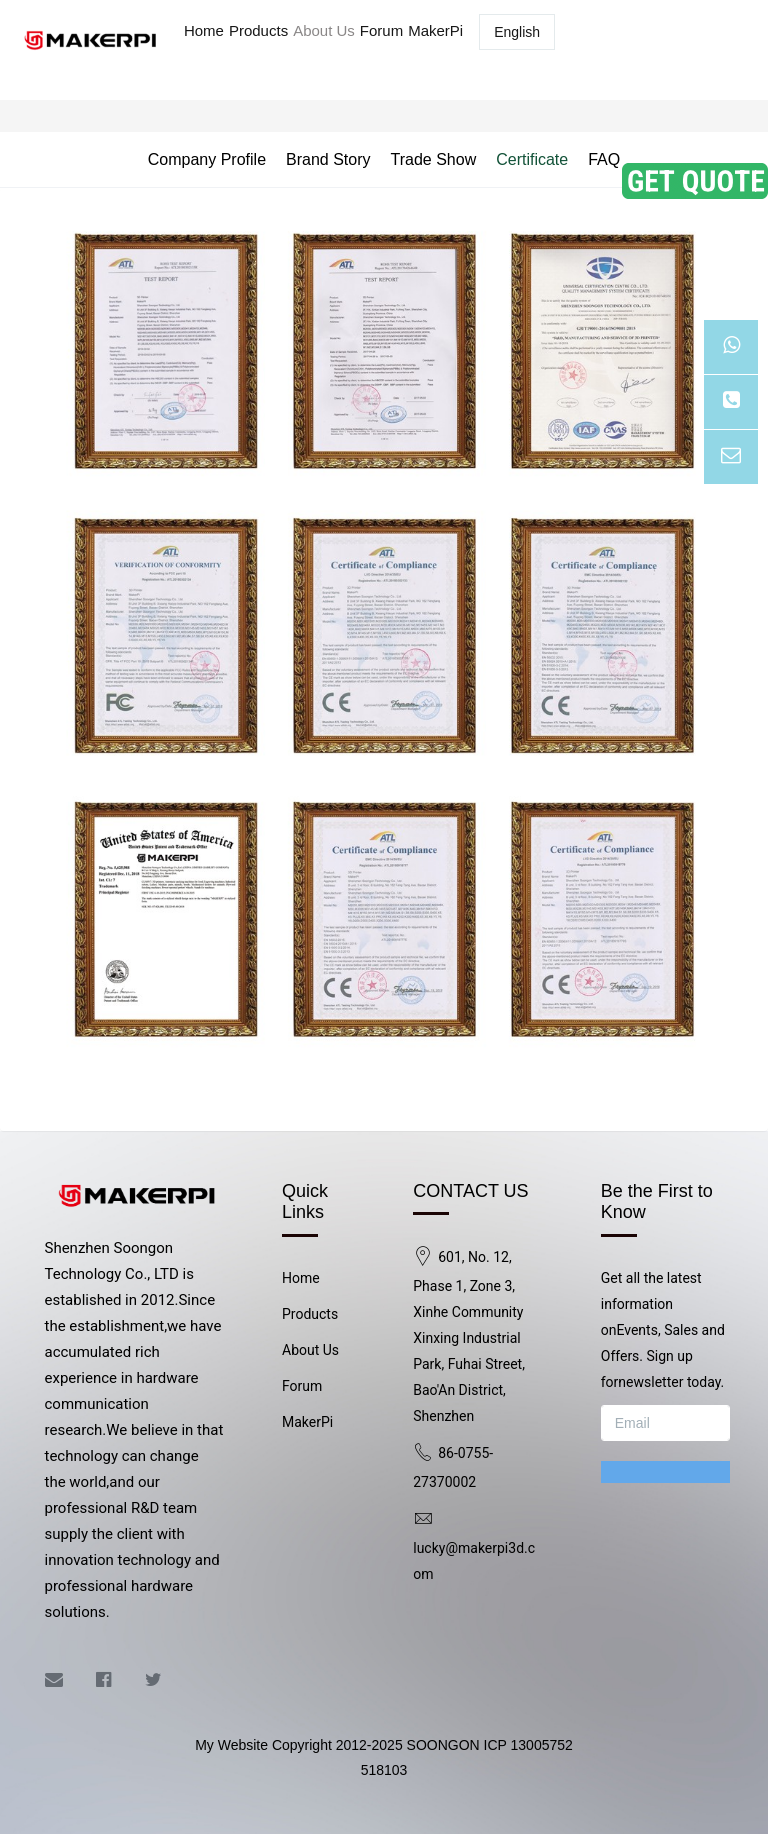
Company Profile (207, 159)
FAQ (604, 159)
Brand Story (328, 159)
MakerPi (435, 30)
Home (204, 30)
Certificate (532, 159)
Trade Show (434, 159)
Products (258, 30)
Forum (381, 30)
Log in (600, 42)
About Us (324, 30)
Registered (697, 42)
